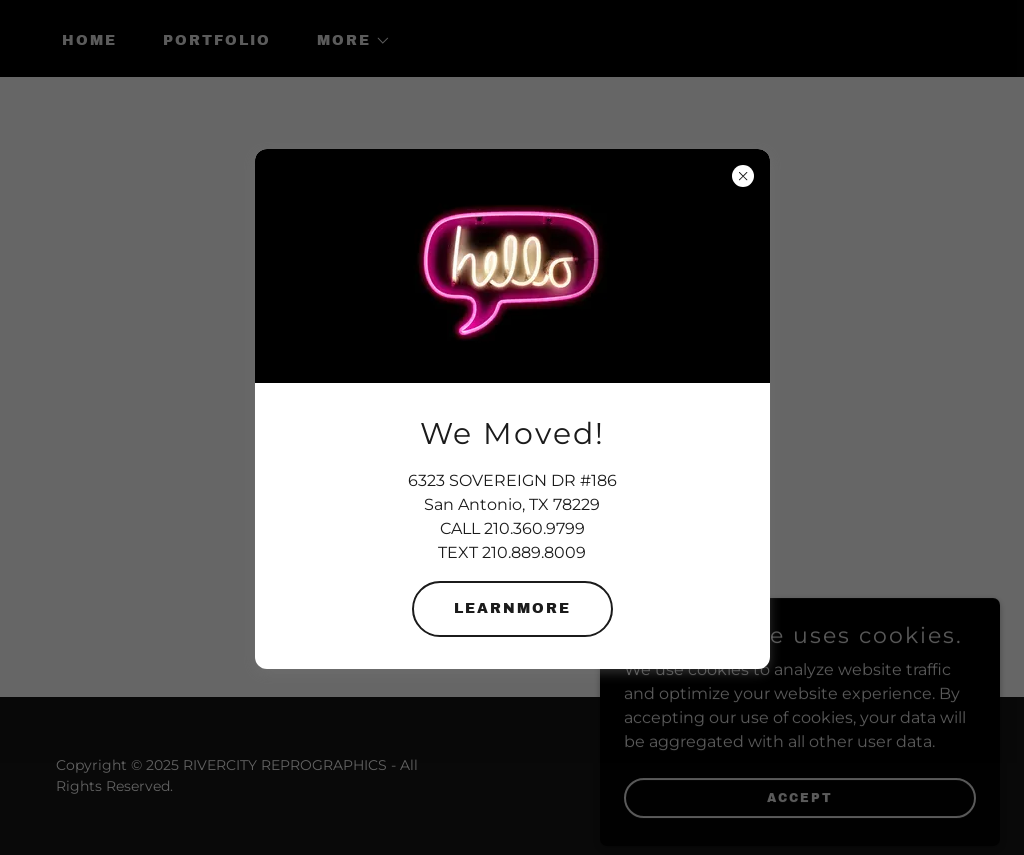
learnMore (512, 608)
